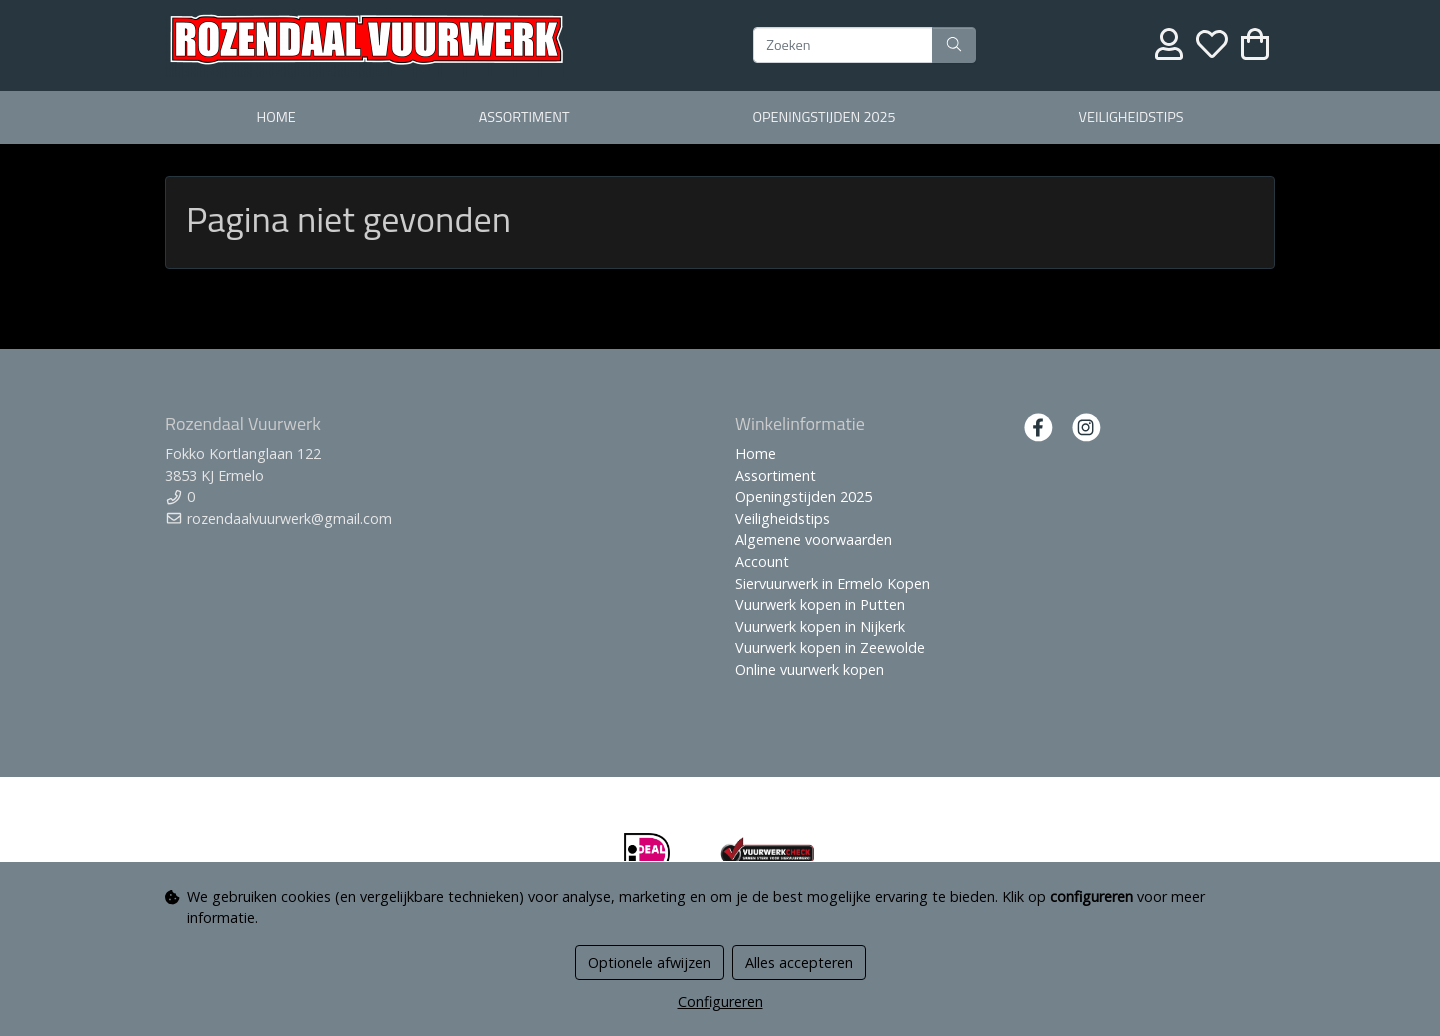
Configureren (720, 1001)
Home (275, 117)
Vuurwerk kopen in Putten (820, 604)
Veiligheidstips (1131, 117)
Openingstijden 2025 (823, 117)
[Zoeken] (843, 45)
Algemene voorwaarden (813, 539)
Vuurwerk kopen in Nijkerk (820, 626)
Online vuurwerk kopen (809, 669)
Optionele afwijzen (649, 962)
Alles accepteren (799, 962)
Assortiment (524, 117)
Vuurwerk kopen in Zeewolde (830, 647)
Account (762, 561)
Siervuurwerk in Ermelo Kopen (832, 583)
